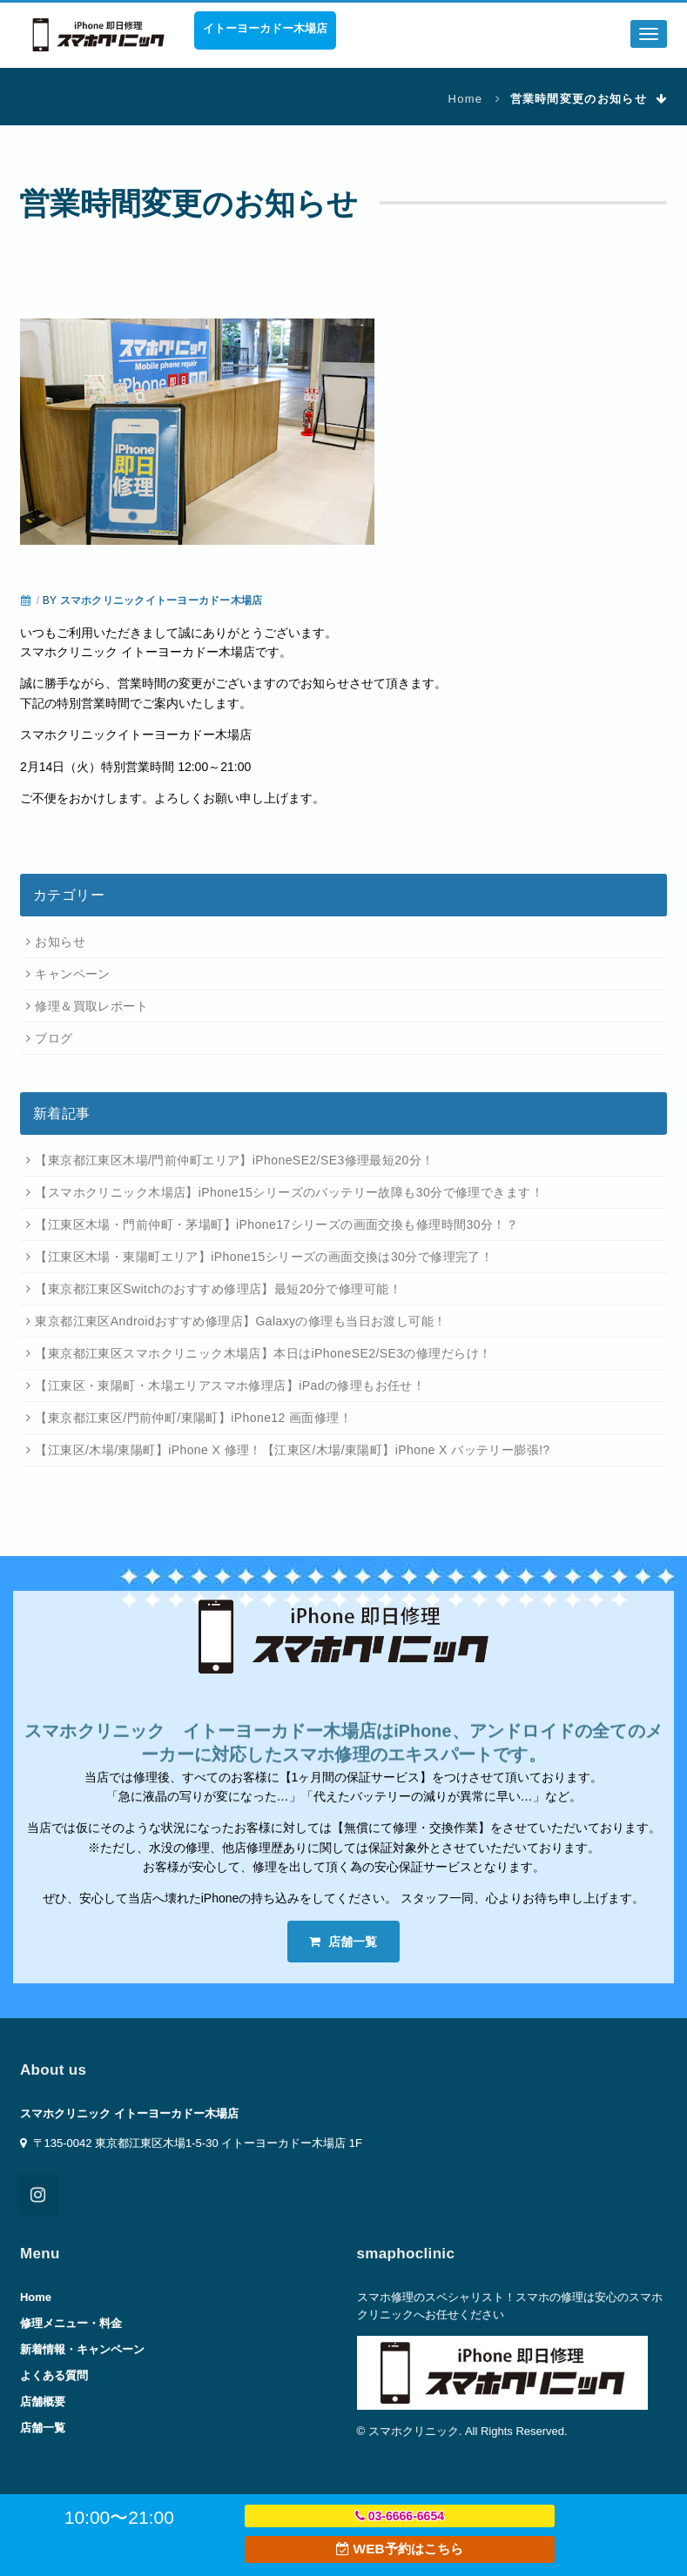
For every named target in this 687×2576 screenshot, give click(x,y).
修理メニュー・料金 (71, 2323)
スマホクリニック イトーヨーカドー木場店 (129, 2113)
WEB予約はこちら (399, 2548)
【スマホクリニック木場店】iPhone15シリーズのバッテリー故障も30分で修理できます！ (289, 1192)
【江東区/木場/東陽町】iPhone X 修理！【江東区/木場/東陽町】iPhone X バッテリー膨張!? (292, 1450)
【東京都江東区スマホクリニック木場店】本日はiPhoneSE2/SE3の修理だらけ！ (263, 1353)
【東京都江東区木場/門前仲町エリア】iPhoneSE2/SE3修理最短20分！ (234, 1160)
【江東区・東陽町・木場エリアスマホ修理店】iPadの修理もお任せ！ (230, 1385)
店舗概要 (42, 2401)
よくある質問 (54, 2375)
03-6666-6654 (399, 2516)
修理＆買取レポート (91, 1006)
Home (465, 98)
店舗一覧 (343, 1942)
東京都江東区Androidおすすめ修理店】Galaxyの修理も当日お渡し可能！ (240, 1321)
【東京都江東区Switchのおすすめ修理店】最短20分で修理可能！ (218, 1289)
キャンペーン (73, 974)
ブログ (53, 1038)
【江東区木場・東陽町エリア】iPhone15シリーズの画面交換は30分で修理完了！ (264, 1257)
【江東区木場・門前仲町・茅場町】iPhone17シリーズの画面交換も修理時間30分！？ (276, 1224)
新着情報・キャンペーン (82, 2349)
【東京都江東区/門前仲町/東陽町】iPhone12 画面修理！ (193, 1418)
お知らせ (60, 942)
